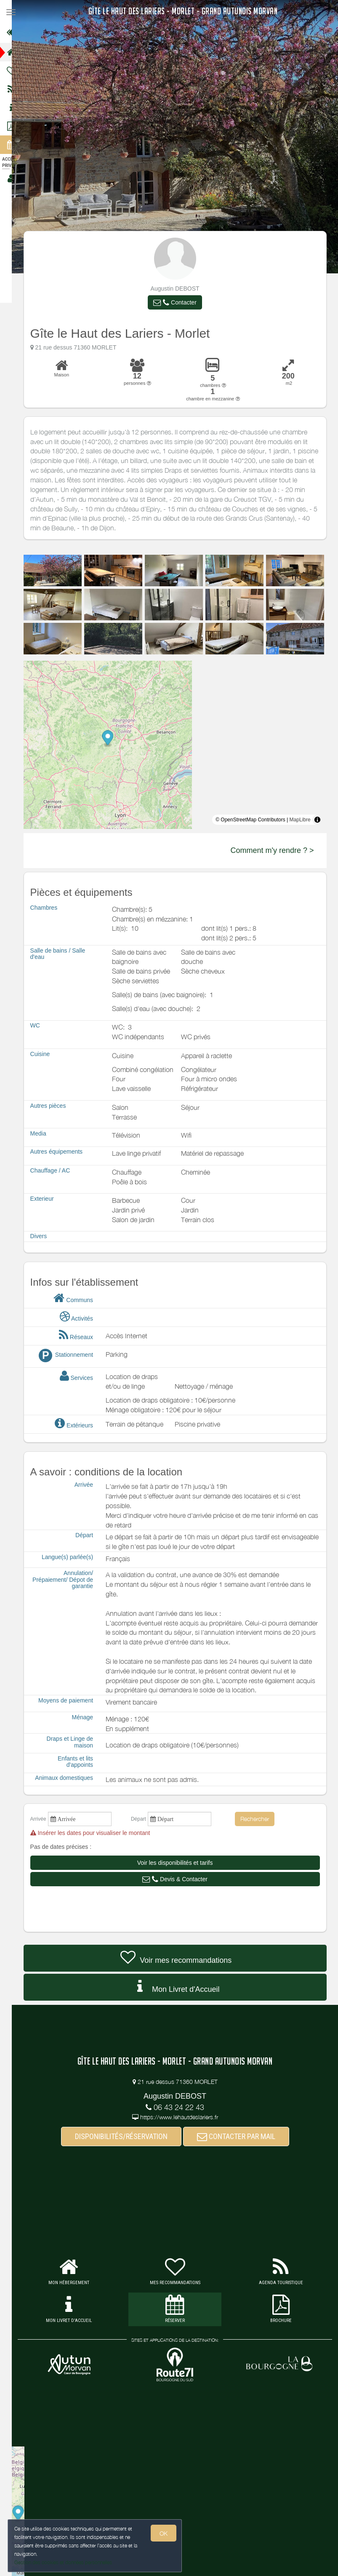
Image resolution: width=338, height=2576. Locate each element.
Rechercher (260, 1818)
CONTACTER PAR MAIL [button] (241, 2136)
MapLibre (305, 820)
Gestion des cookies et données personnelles (63, 2562)
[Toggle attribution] (322, 820)
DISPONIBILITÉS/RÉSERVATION (126, 2136)
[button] (180, 302)
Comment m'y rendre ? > (277, 850)
